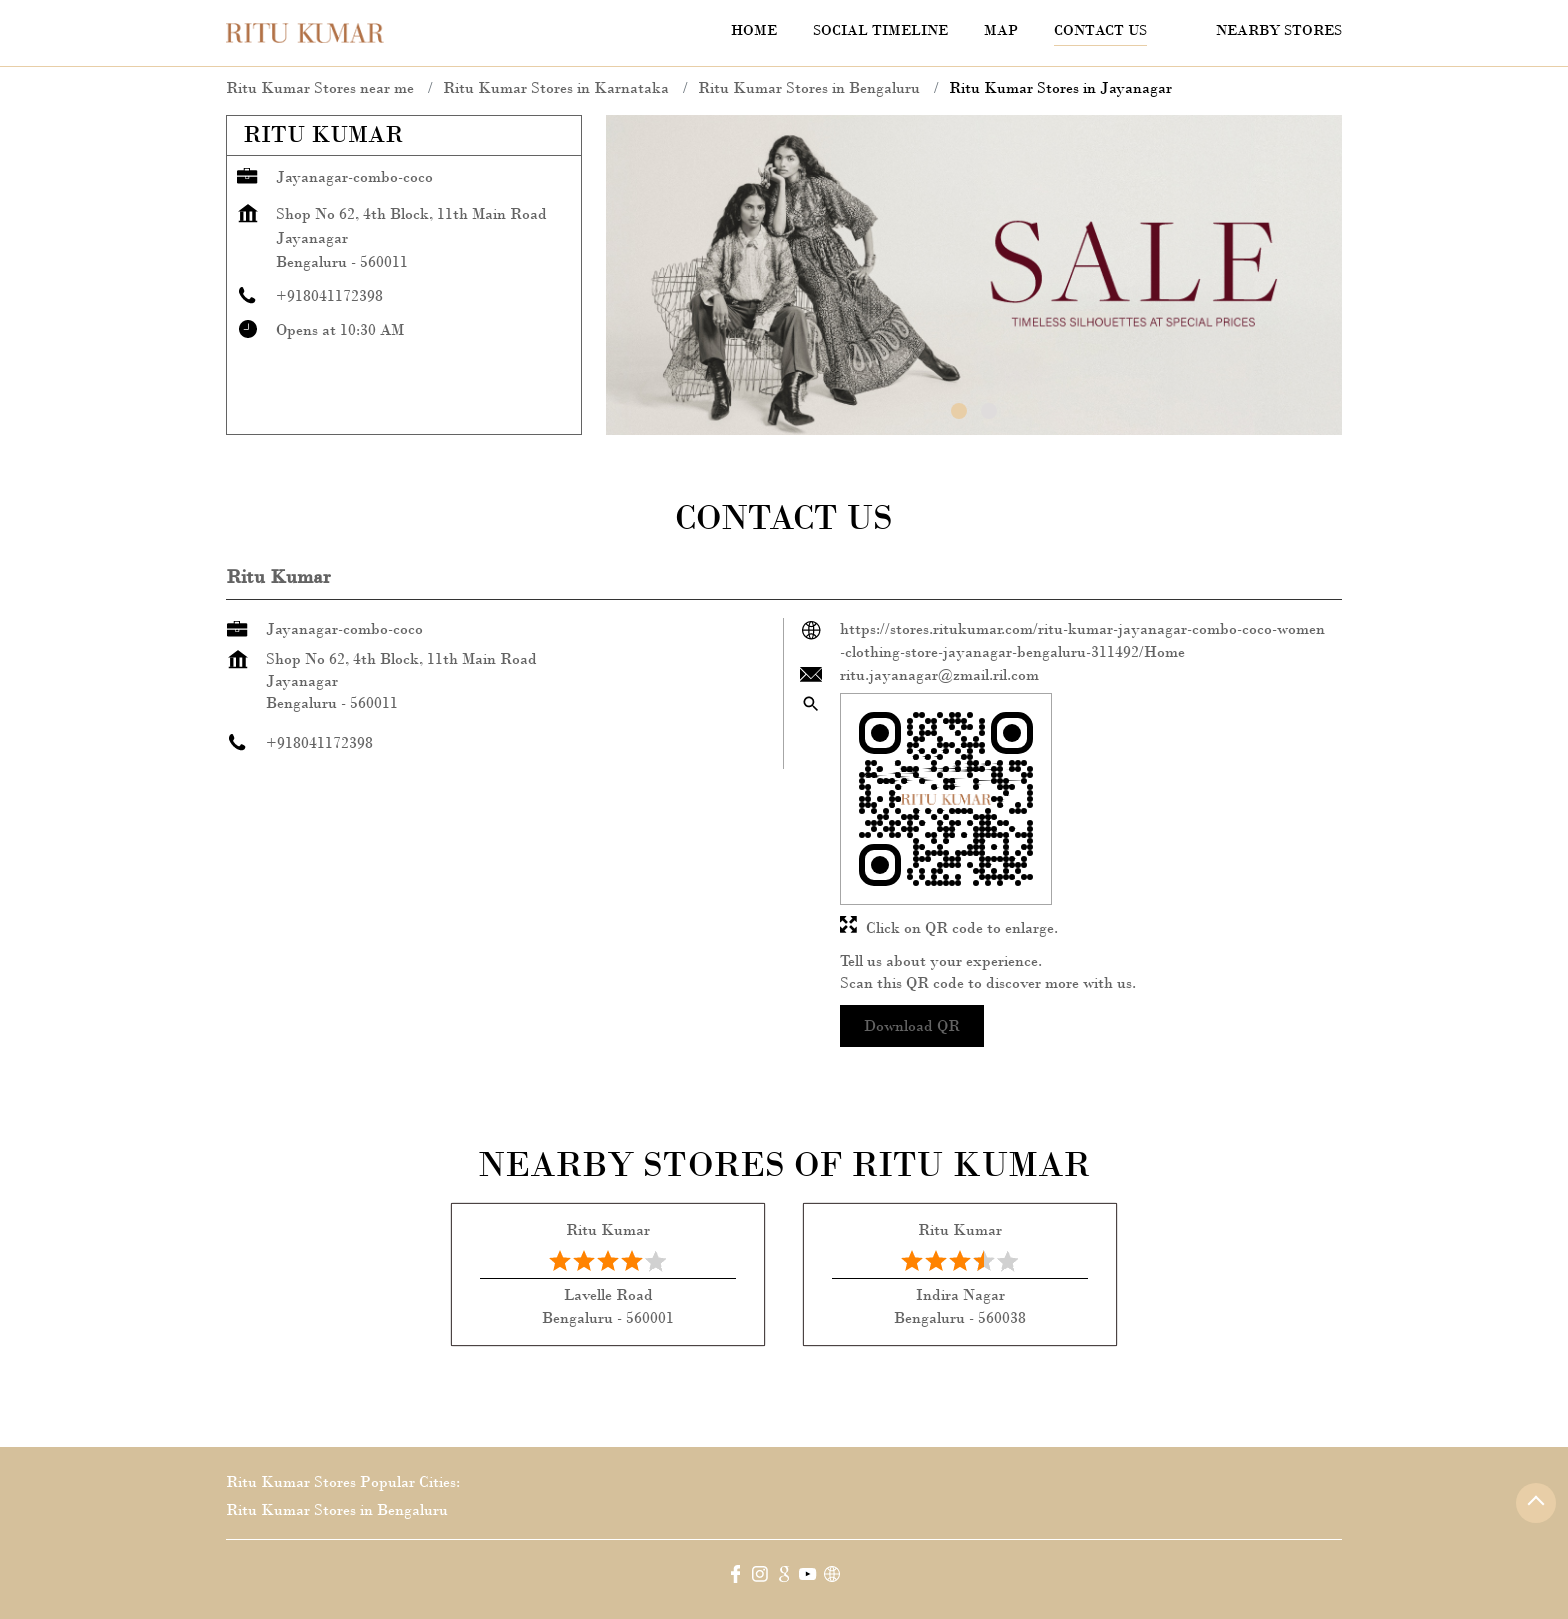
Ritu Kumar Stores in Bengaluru (337, 1509)
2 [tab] (989, 411)
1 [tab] (959, 411)
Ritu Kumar (608, 1229)
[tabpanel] (974, 275)
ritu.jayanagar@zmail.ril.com (939, 674)
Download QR (912, 1025)
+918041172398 (329, 295)
